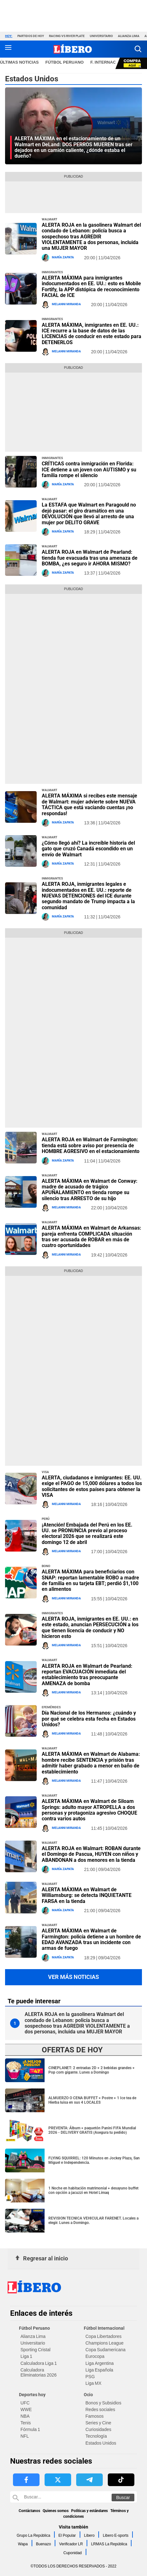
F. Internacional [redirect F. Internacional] (109, 62)
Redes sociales (100, 2409)
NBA (25, 2416)
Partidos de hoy (30, 36)
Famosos (94, 2416)
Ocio (88, 2394)
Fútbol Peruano (34, 2328)
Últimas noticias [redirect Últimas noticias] (19, 62)
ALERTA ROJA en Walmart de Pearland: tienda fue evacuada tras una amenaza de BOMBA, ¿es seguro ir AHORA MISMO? (90, 558)
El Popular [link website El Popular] (67, 2535)
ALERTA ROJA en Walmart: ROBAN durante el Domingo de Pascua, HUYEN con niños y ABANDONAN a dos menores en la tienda (91, 1854)
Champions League (104, 2343)
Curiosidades (98, 2429)
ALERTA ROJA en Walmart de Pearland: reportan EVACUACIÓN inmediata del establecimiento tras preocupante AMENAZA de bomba (87, 1674)
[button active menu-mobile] (8, 49)
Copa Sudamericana (105, 2349)
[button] (138, 49)
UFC (25, 2402)
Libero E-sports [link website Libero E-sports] (115, 2535)
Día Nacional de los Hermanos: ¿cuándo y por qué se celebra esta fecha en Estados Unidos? (89, 1719)
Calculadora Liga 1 (39, 2363)
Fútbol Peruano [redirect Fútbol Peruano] (65, 62)
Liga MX (93, 2383)
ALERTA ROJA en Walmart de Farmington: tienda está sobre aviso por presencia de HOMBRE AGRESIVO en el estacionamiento (90, 1145)
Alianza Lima (128, 36)
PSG (90, 2376)
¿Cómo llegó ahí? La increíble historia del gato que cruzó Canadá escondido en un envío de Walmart (88, 849)
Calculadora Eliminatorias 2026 (39, 2372)
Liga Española (99, 2369)
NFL (25, 2436)
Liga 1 (26, 2356)
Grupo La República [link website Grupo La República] (33, 2535)
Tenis (26, 2422)
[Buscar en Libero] (73, 2497)
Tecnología (96, 2436)
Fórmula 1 (30, 2429)
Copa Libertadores (103, 2336)
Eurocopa (94, 2356)
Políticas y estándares (89, 2511)
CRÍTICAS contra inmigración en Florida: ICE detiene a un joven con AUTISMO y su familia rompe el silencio (89, 469)
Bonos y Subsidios (103, 2402)
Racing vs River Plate (67, 36)
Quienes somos (56, 2511)
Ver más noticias (73, 1977)
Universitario (101, 36)
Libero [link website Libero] (89, 2535)
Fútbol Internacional (104, 2328)
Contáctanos (29, 2511)
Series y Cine (98, 2422)
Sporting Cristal (36, 2349)
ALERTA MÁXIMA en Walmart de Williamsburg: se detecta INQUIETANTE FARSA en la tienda (87, 1895)
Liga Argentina (99, 2363)
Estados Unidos (100, 2443)
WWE (26, 2409)
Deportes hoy (32, 2394)
